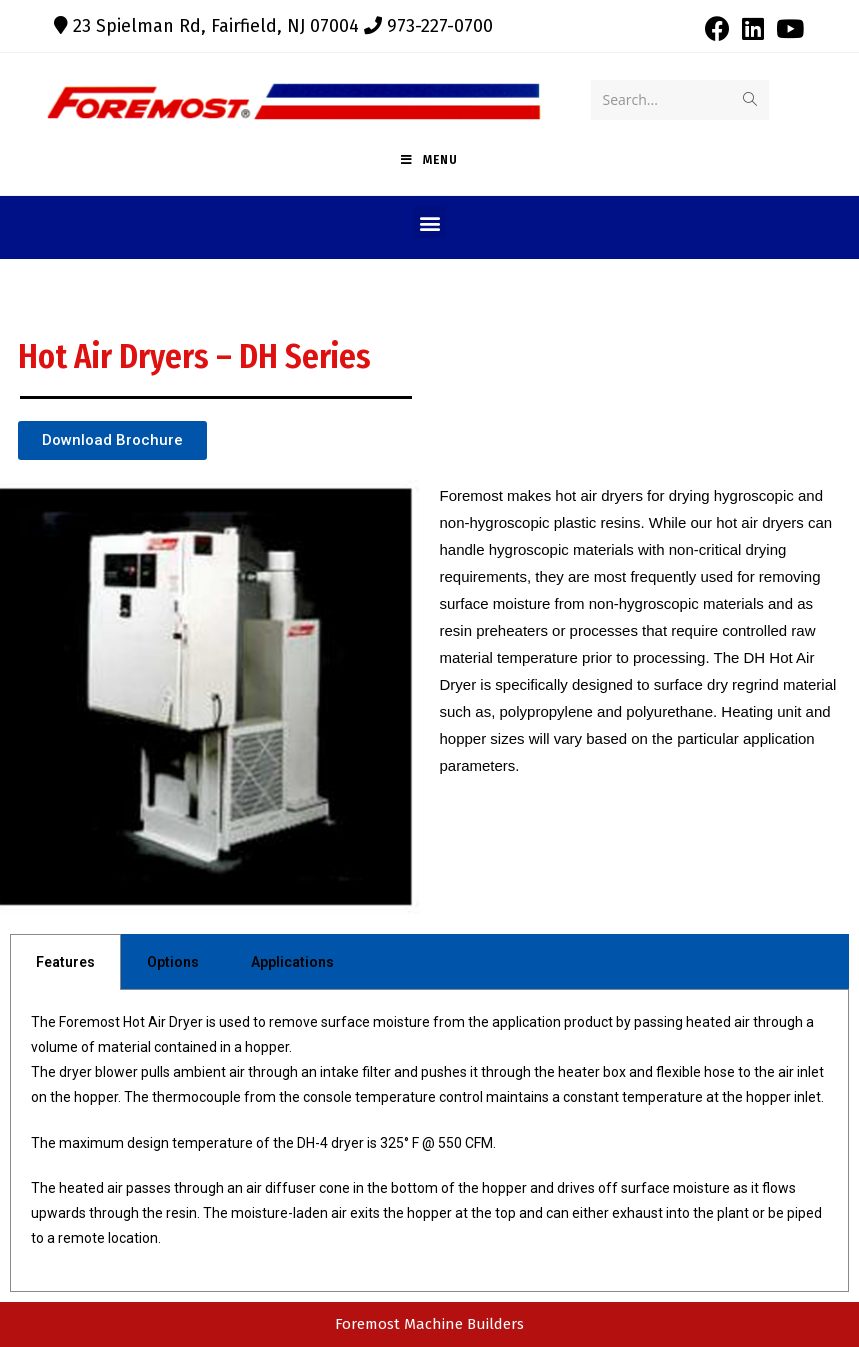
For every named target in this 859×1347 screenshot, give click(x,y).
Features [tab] (65, 962)
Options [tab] (173, 962)
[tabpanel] (429, 1141)
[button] (429, 222)
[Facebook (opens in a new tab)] (717, 28)
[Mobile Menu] (429, 160)
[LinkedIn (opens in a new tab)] (753, 28)
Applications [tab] (292, 962)
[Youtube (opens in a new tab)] (787, 28)
